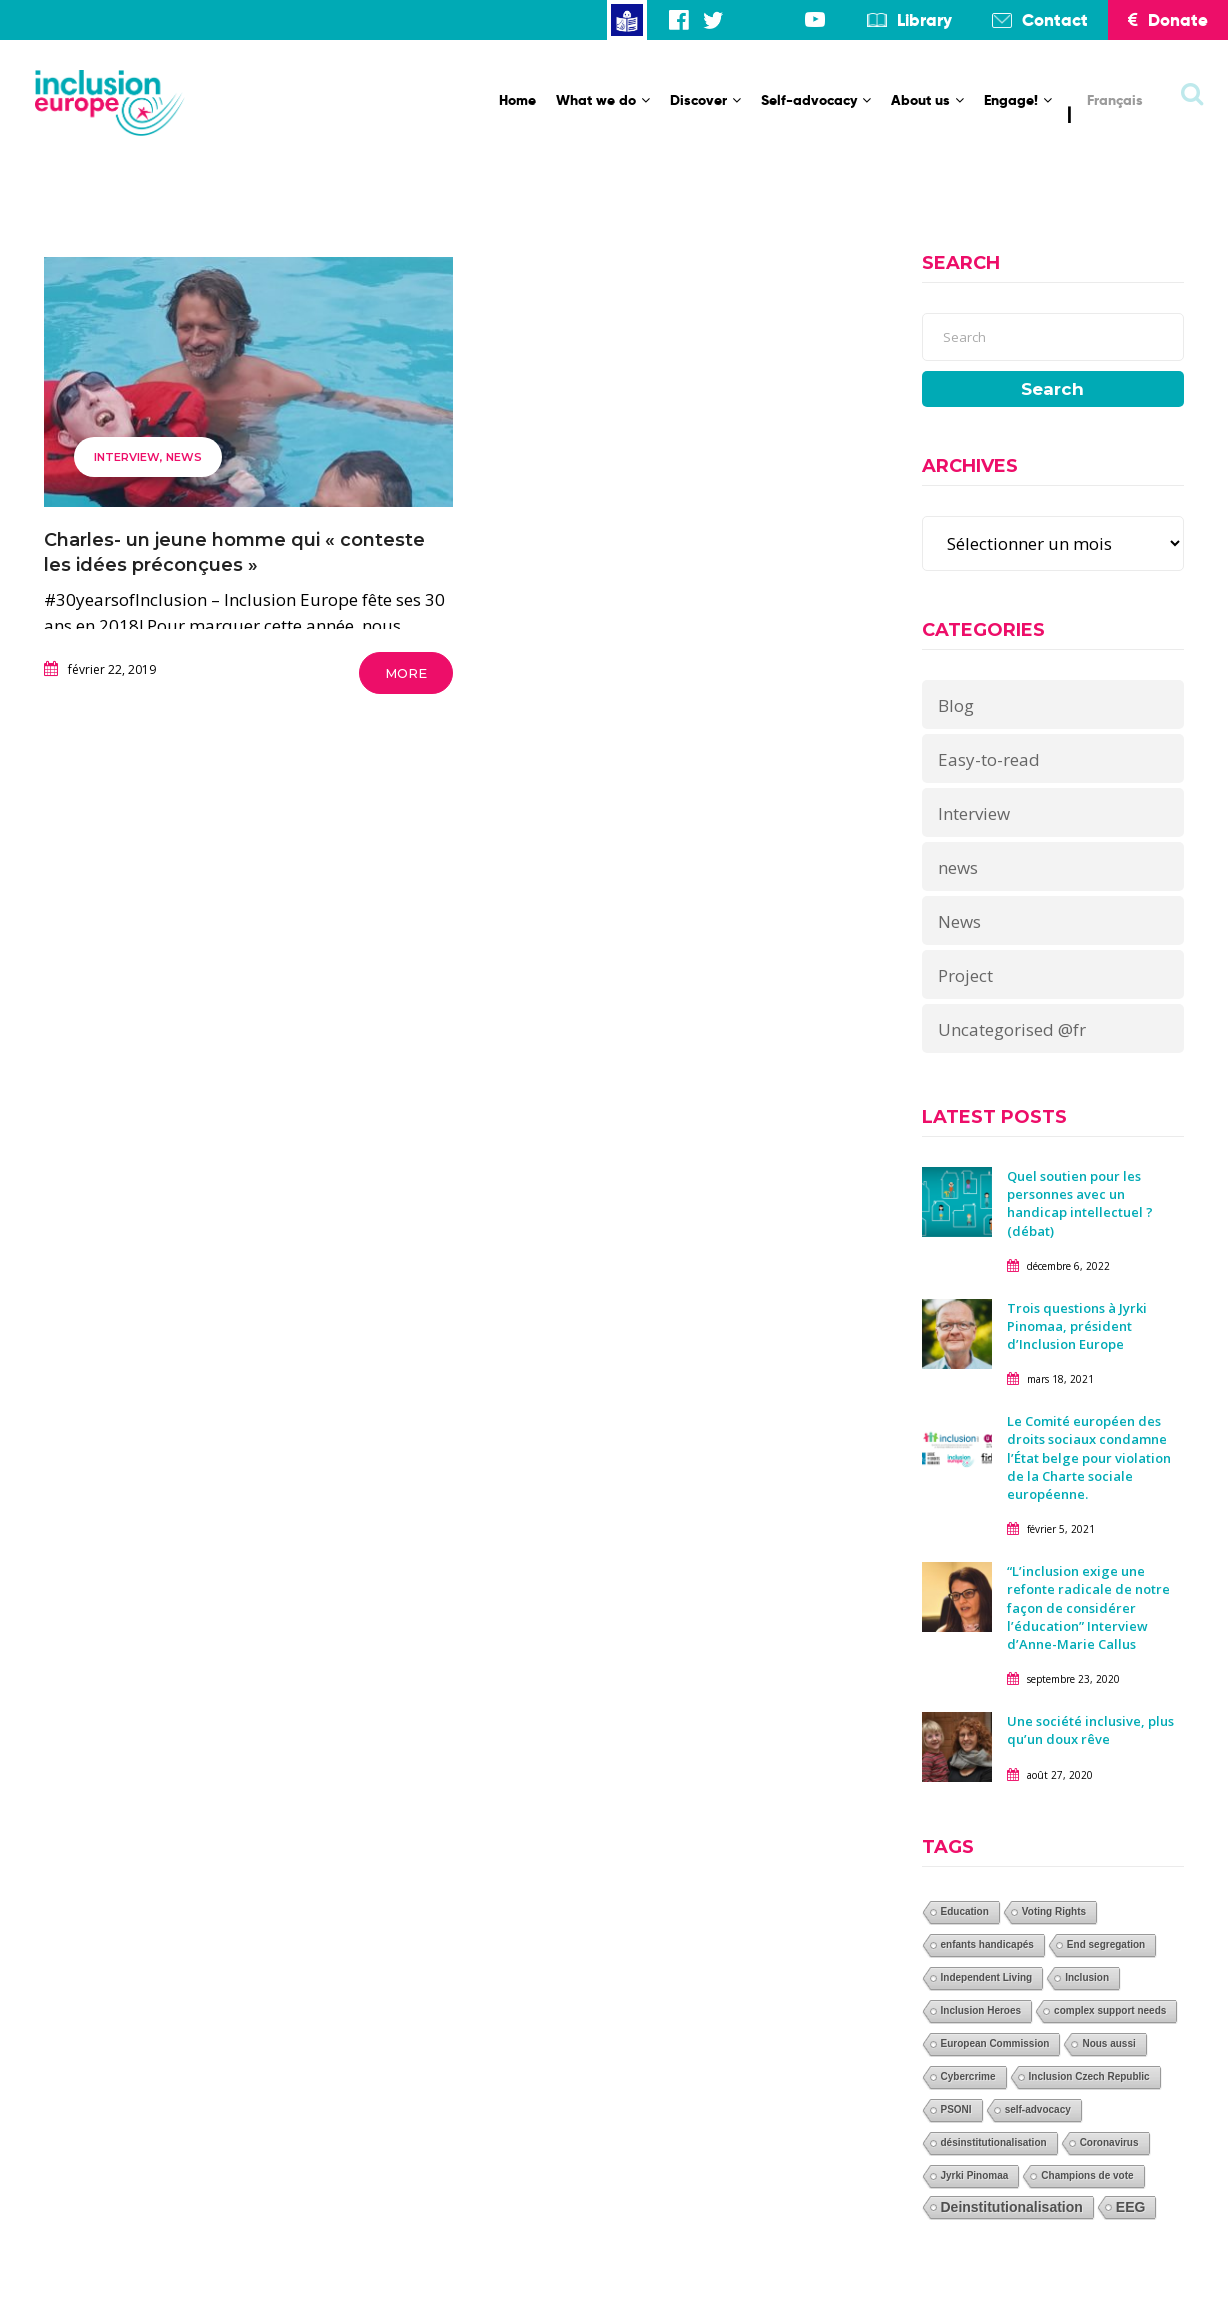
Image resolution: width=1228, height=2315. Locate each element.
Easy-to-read (989, 759)
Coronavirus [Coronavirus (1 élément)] (1109, 2142)
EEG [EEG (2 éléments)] (1131, 2207)
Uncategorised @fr (1012, 1029)
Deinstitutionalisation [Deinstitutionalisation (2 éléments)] (1012, 2207)
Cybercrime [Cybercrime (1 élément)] (968, 2076)
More (406, 673)
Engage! (1018, 100)
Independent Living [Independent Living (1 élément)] (987, 1977)
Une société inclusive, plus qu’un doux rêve (1090, 1730)
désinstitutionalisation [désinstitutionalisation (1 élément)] (994, 2142)
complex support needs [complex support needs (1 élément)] (1110, 2010)
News (959, 921)
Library (924, 20)
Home (517, 100)
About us (927, 100)
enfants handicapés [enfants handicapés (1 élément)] (987, 1944)
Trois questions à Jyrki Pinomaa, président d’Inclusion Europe (1077, 1326)
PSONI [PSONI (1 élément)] (956, 2109)
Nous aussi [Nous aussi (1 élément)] (1108, 2043)
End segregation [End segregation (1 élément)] (1106, 1944)
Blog (956, 705)
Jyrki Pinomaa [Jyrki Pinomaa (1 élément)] (975, 2175)
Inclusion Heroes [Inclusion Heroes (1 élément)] (981, 2010)
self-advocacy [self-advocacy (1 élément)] (1038, 2109)
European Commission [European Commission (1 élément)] (995, 2043)
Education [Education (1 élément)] (965, 1911)
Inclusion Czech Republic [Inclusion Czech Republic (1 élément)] (1089, 2076)
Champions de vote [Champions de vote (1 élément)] (1087, 2175)
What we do (603, 100)
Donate (1168, 20)
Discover (705, 100)
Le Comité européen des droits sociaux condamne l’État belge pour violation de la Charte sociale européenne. (1089, 1457)
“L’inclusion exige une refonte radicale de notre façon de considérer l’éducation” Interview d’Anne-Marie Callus (1088, 1607)
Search (1052, 389)
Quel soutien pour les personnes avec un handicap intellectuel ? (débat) (1080, 1203)
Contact (1055, 20)
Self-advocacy (816, 100)
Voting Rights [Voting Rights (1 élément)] (1054, 1911)
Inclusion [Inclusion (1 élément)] (1087, 1977)
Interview (127, 457)
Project (965, 975)
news (184, 457)
